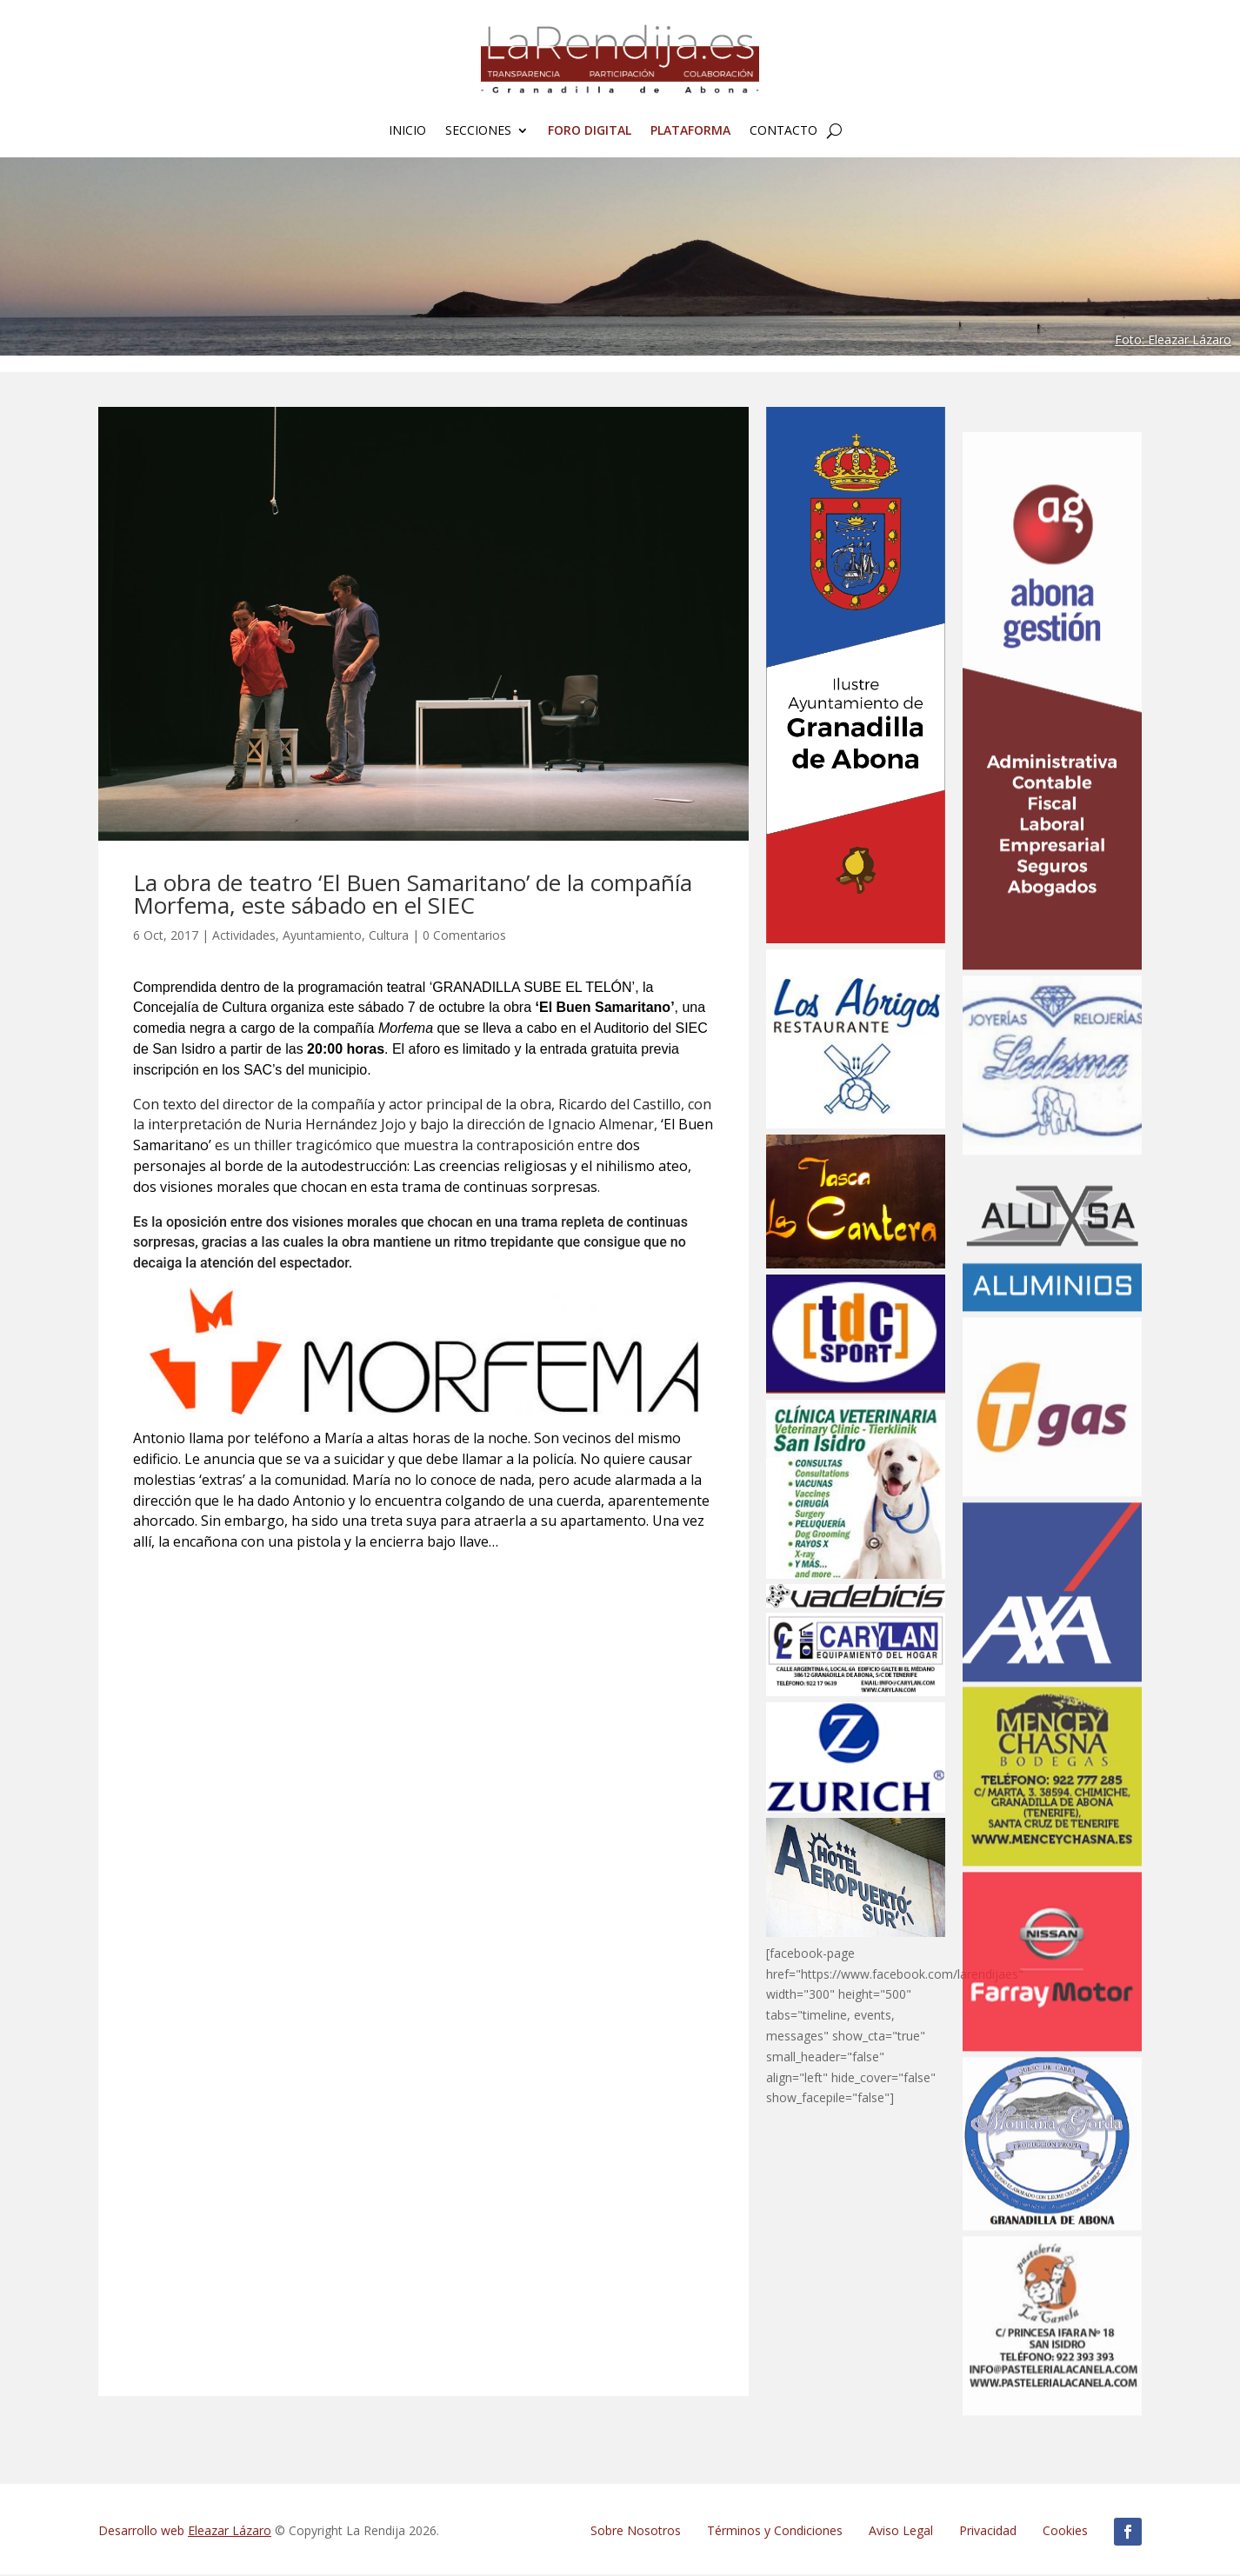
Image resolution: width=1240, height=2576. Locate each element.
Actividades (244, 937)
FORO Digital (589, 131)
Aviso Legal (901, 2532)
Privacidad (988, 2532)
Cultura (389, 937)
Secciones (478, 131)
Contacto (783, 131)
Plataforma (690, 131)
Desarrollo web (184, 2532)
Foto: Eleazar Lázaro (1173, 341)
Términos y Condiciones (775, 2532)
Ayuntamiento (322, 937)
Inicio (407, 131)
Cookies (1065, 2532)
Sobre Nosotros (635, 2532)
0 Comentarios (464, 937)
